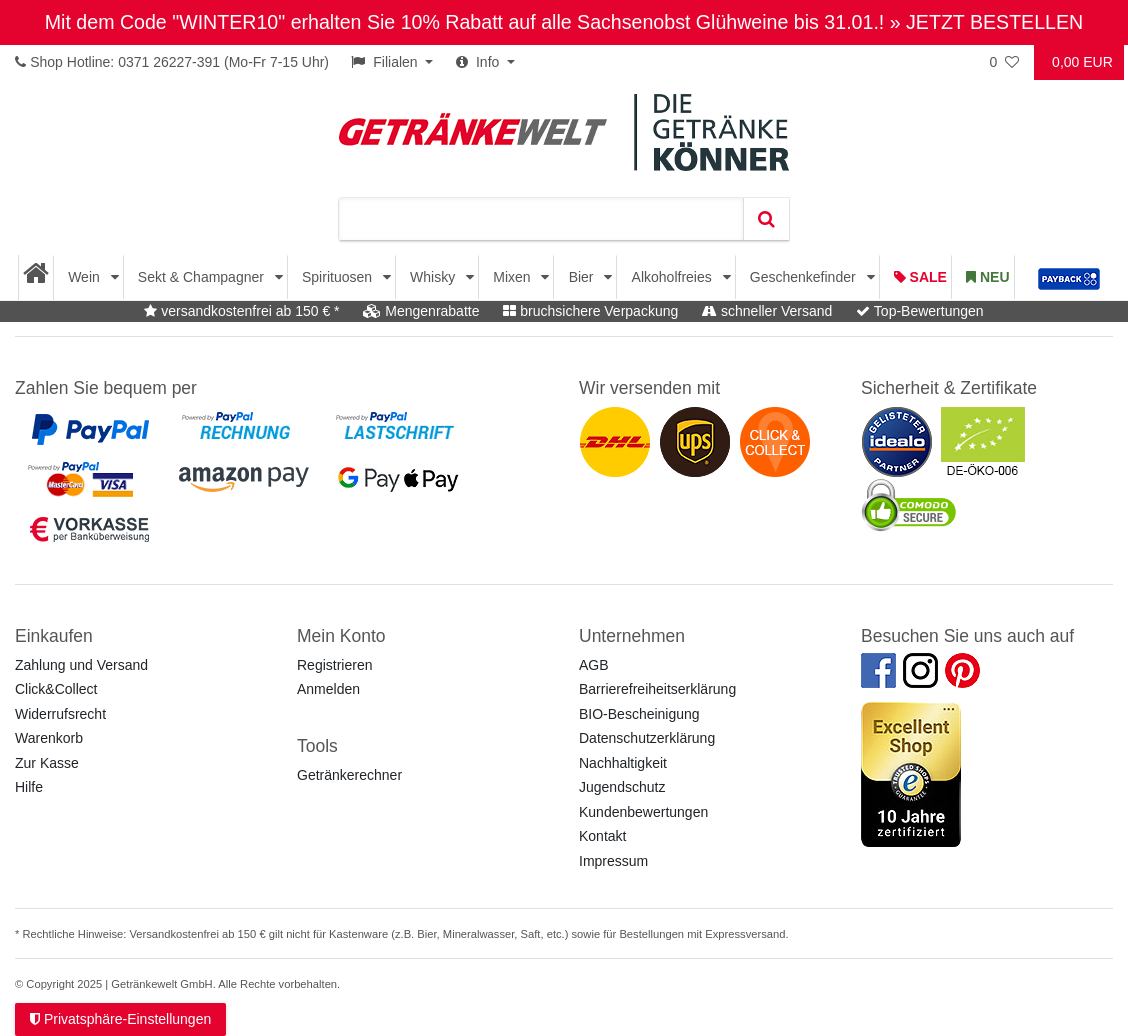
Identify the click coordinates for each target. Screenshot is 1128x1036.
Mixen (513, 277)
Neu (987, 277)
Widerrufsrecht (60, 714)
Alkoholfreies (674, 277)
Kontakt (602, 836)
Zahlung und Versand (81, 665)
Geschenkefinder (805, 277)
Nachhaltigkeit (623, 763)
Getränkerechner (349, 775)
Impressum (613, 861)
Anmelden (328, 689)
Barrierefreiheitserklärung (657, 689)
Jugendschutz (622, 787)
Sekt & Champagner (203, 277)
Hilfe (29, 787)
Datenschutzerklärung (647, 738)
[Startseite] (36, 277)
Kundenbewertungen (643, 812)
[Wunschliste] (1006, 62)
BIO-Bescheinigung (639, 714)
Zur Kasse (47, 763)
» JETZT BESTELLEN (986, 22)
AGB (594, 665)
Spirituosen (339, 277)
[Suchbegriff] (541, 219)
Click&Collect (56, 689)
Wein (86, 277)
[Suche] (766, 219)
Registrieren (334, 665)
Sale (920, 277)
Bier (583, 277)
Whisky (434, 277)
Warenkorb (49, 738)
